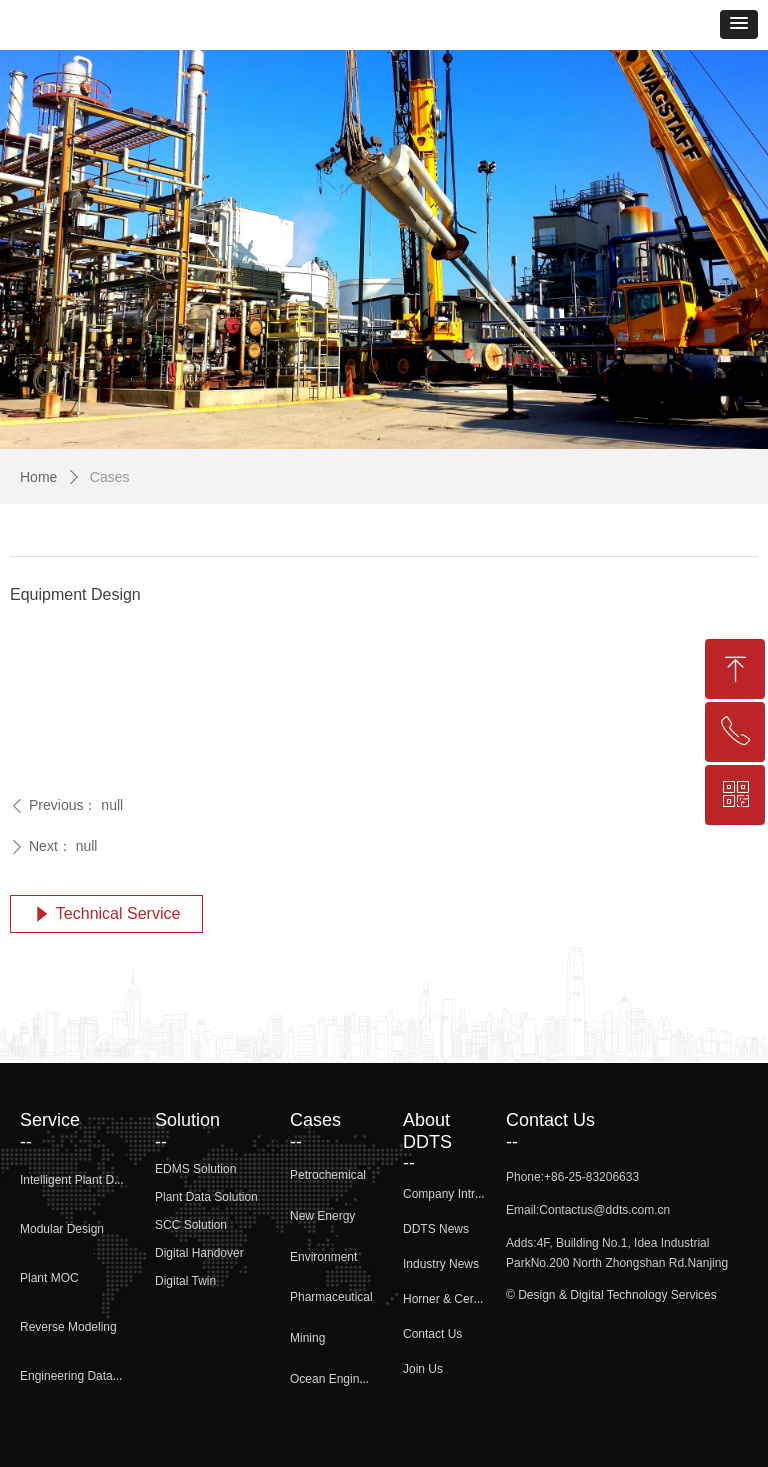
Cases (110, 477)
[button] (739, 24)
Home (38, 477)
